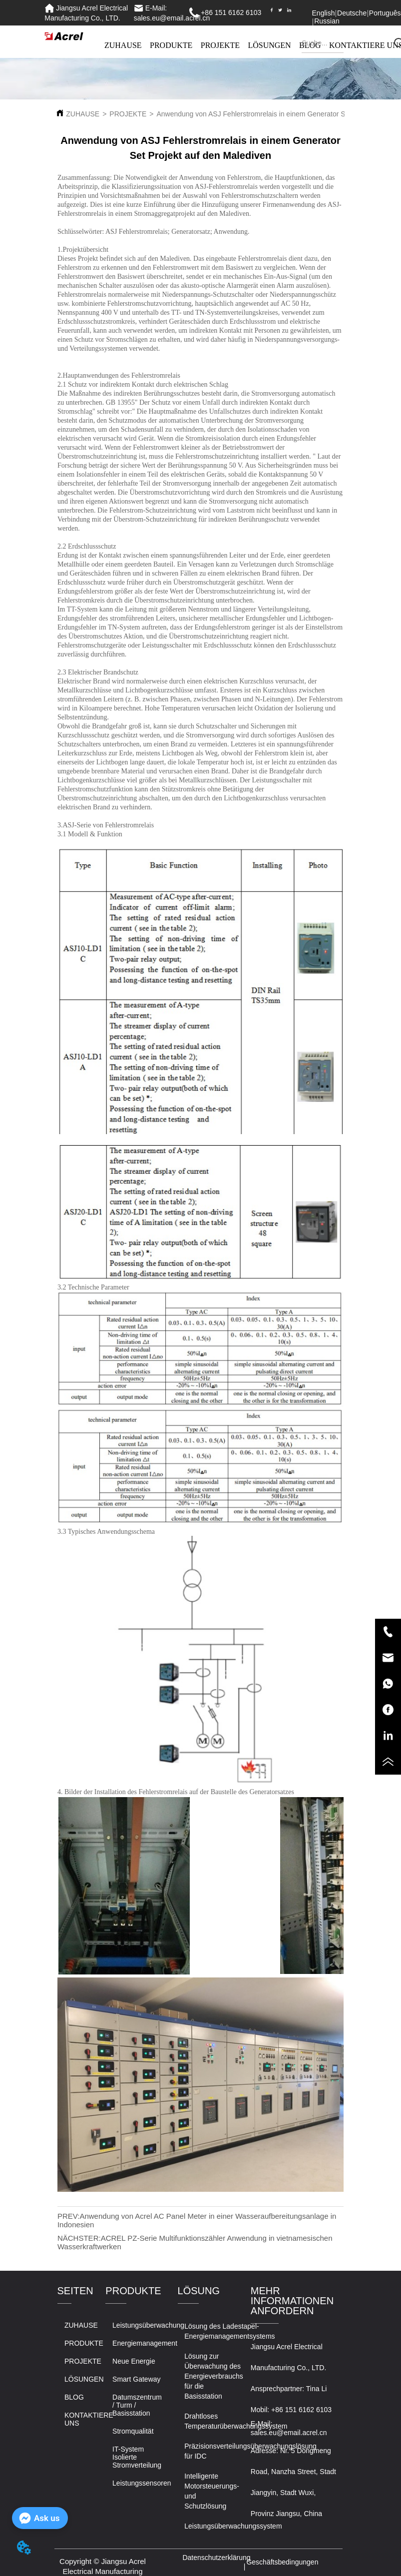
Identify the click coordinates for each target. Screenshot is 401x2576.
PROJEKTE (220, 45)
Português (385, 13)
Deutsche (352, 13)
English (323, 13)
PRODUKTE (171, 45)
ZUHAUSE (123, 45)
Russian (327, 21)
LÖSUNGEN (269, 45)
